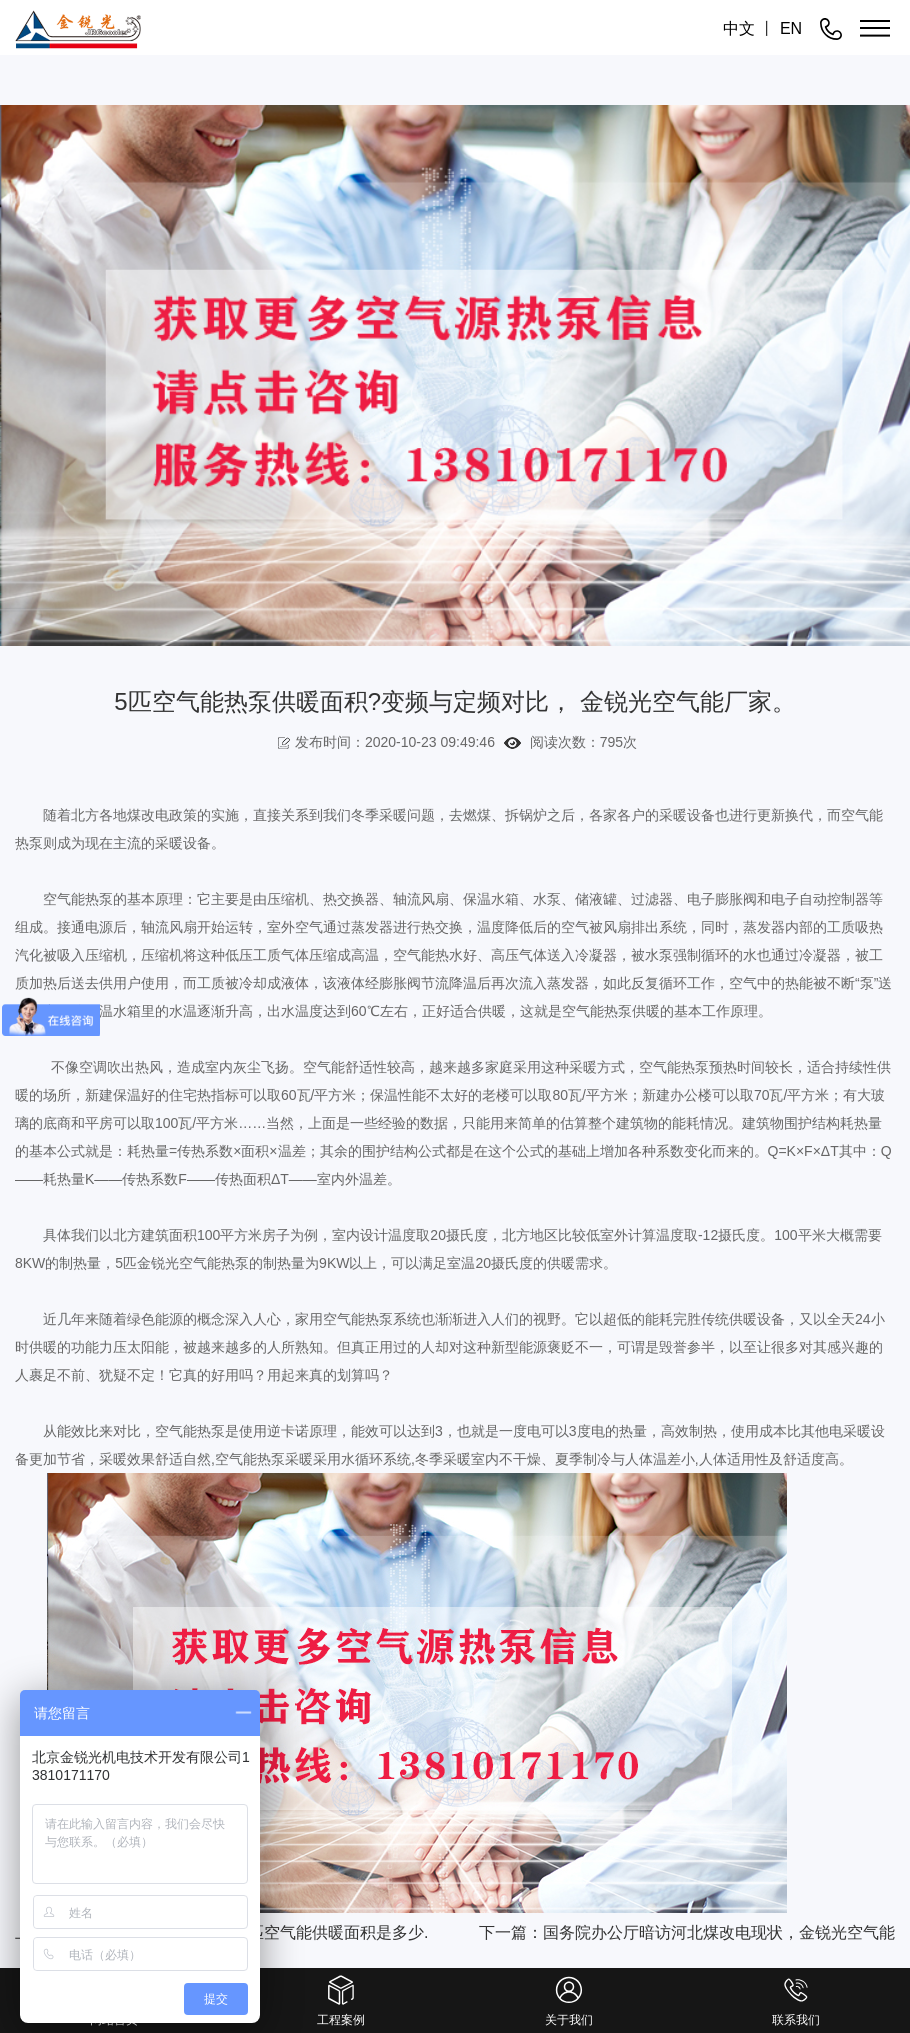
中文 (739, 28)
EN (791, 28)
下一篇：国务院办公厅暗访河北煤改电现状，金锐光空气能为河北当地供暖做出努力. (687, 1938)
